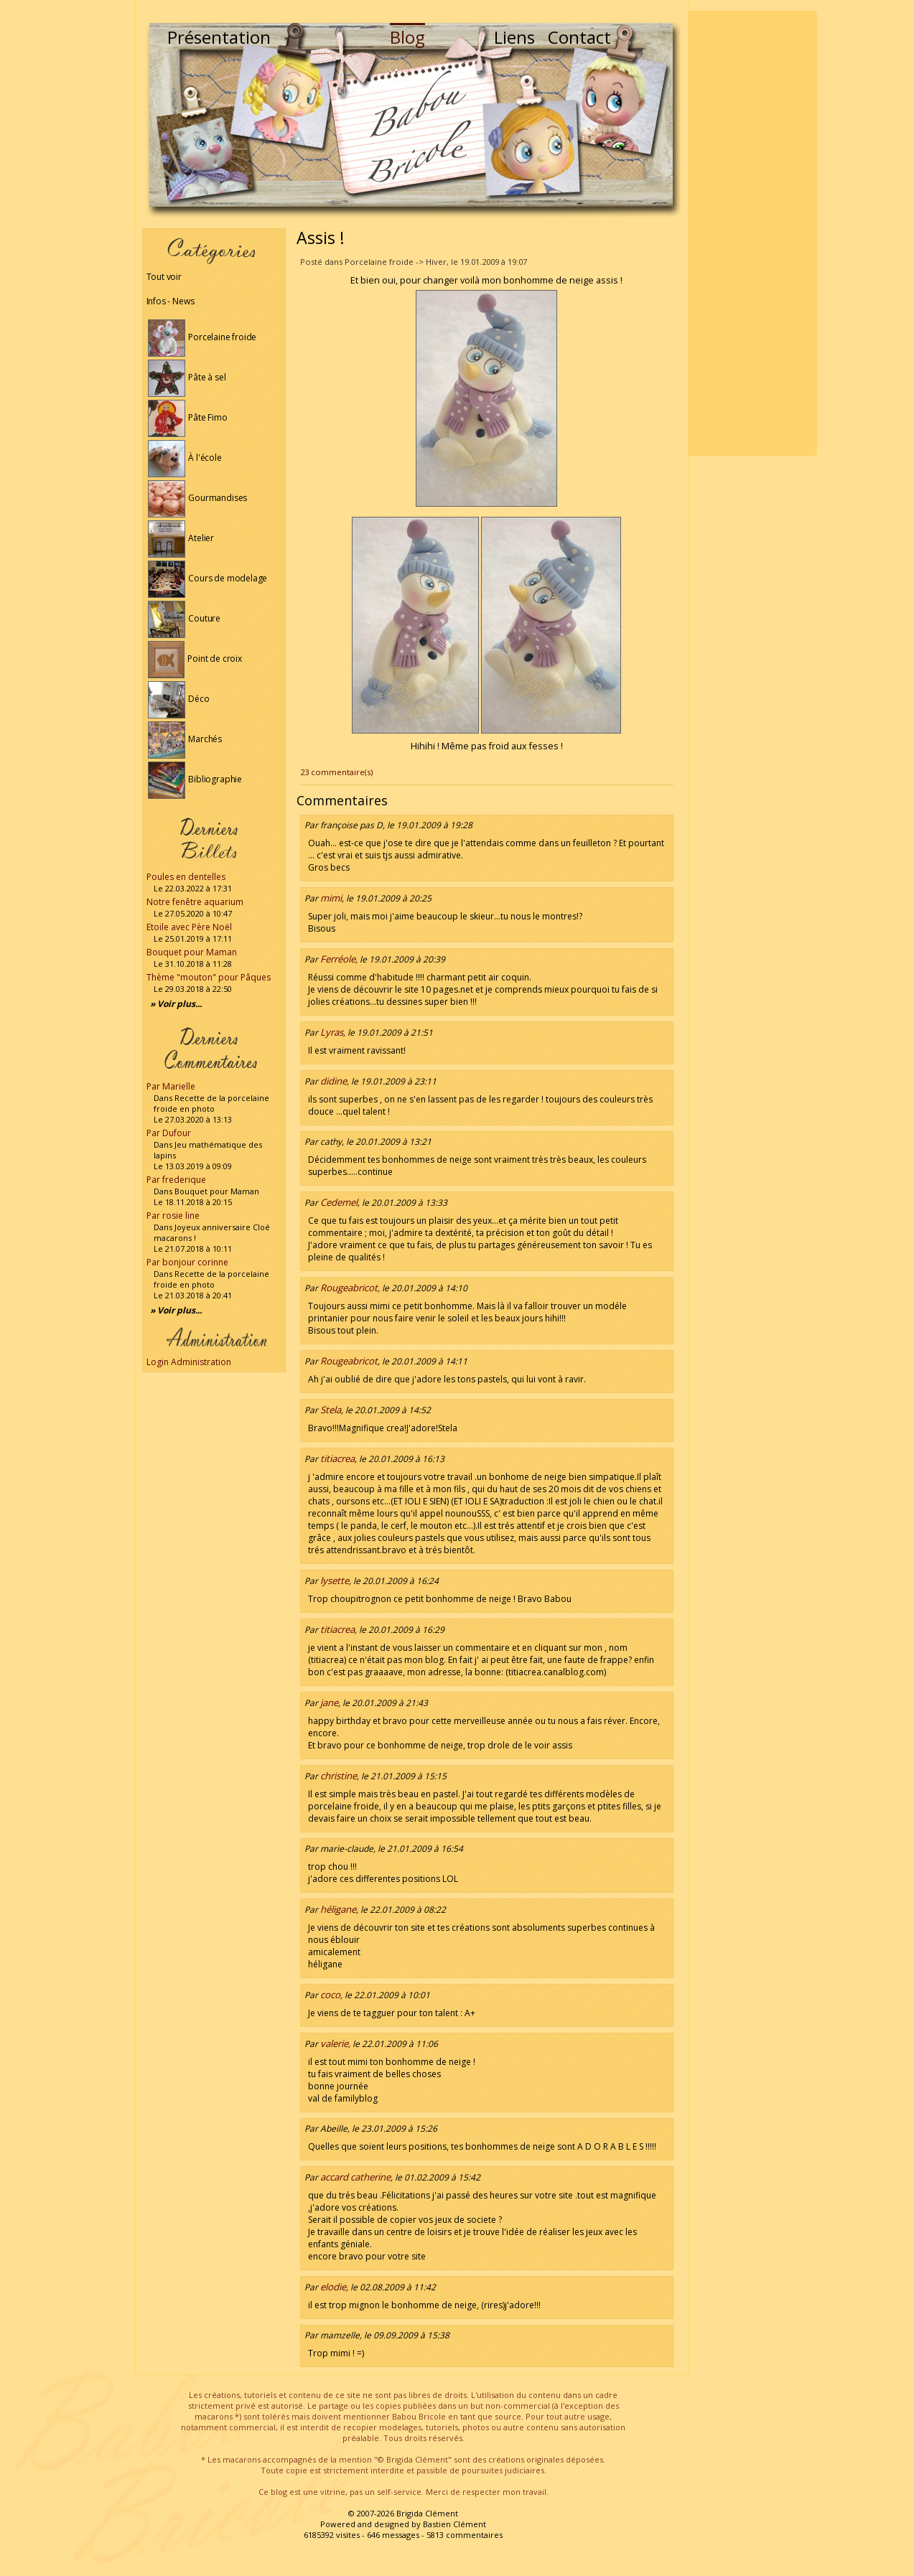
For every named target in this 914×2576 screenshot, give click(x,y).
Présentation (219, 37)
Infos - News (170, 301)
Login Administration (188, 1362)
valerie (334, 2043)
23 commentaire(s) (336, 772)
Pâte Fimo (188, 417)
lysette (334, 1580)
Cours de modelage (208, 578)
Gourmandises (198, 498)
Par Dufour (168, 1133)
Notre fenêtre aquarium (194, 902)
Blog (407, 37)
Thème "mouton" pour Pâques (208, 977)
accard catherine (355, 2176)
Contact (579, 37)
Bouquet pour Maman (191, 952)
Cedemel (339, 1202)
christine (338, 1775)
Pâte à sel (187, 377)
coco (330, 1994)
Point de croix (195, 658)
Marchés (185, 739)
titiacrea (337, 1458)
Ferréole (337, 958)
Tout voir (164, 277)
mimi (331, 897)
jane (329, 1702)
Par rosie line (173, 1215)
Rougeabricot (349, 1287)
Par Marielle (170, 1086)
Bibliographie (195, 779)
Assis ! (321, 237)
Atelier (181, 538)
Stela (330, 1409)
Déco (179, 699)
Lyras (331, 1032)
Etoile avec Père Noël (189, 927)
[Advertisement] (752, 233)
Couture (184, 618)
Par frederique (176, 1180)
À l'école (185, 457)
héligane (338, 1909)
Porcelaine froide (202, 337)
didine (333, 1080)
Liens (514, 37)
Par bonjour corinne (187, 1262)
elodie (333, 2286)
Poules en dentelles (185, 877)
